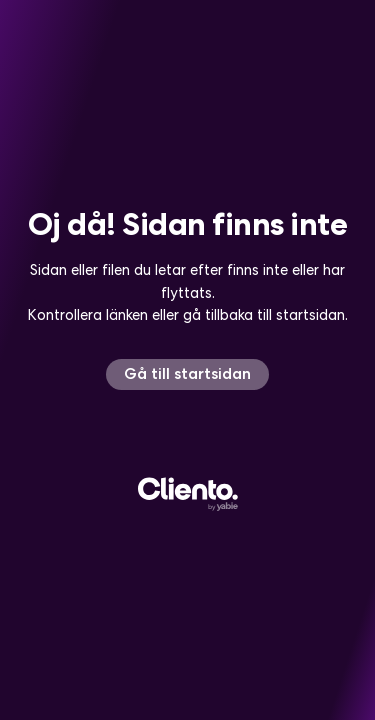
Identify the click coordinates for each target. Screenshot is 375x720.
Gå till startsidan (187, 373)
